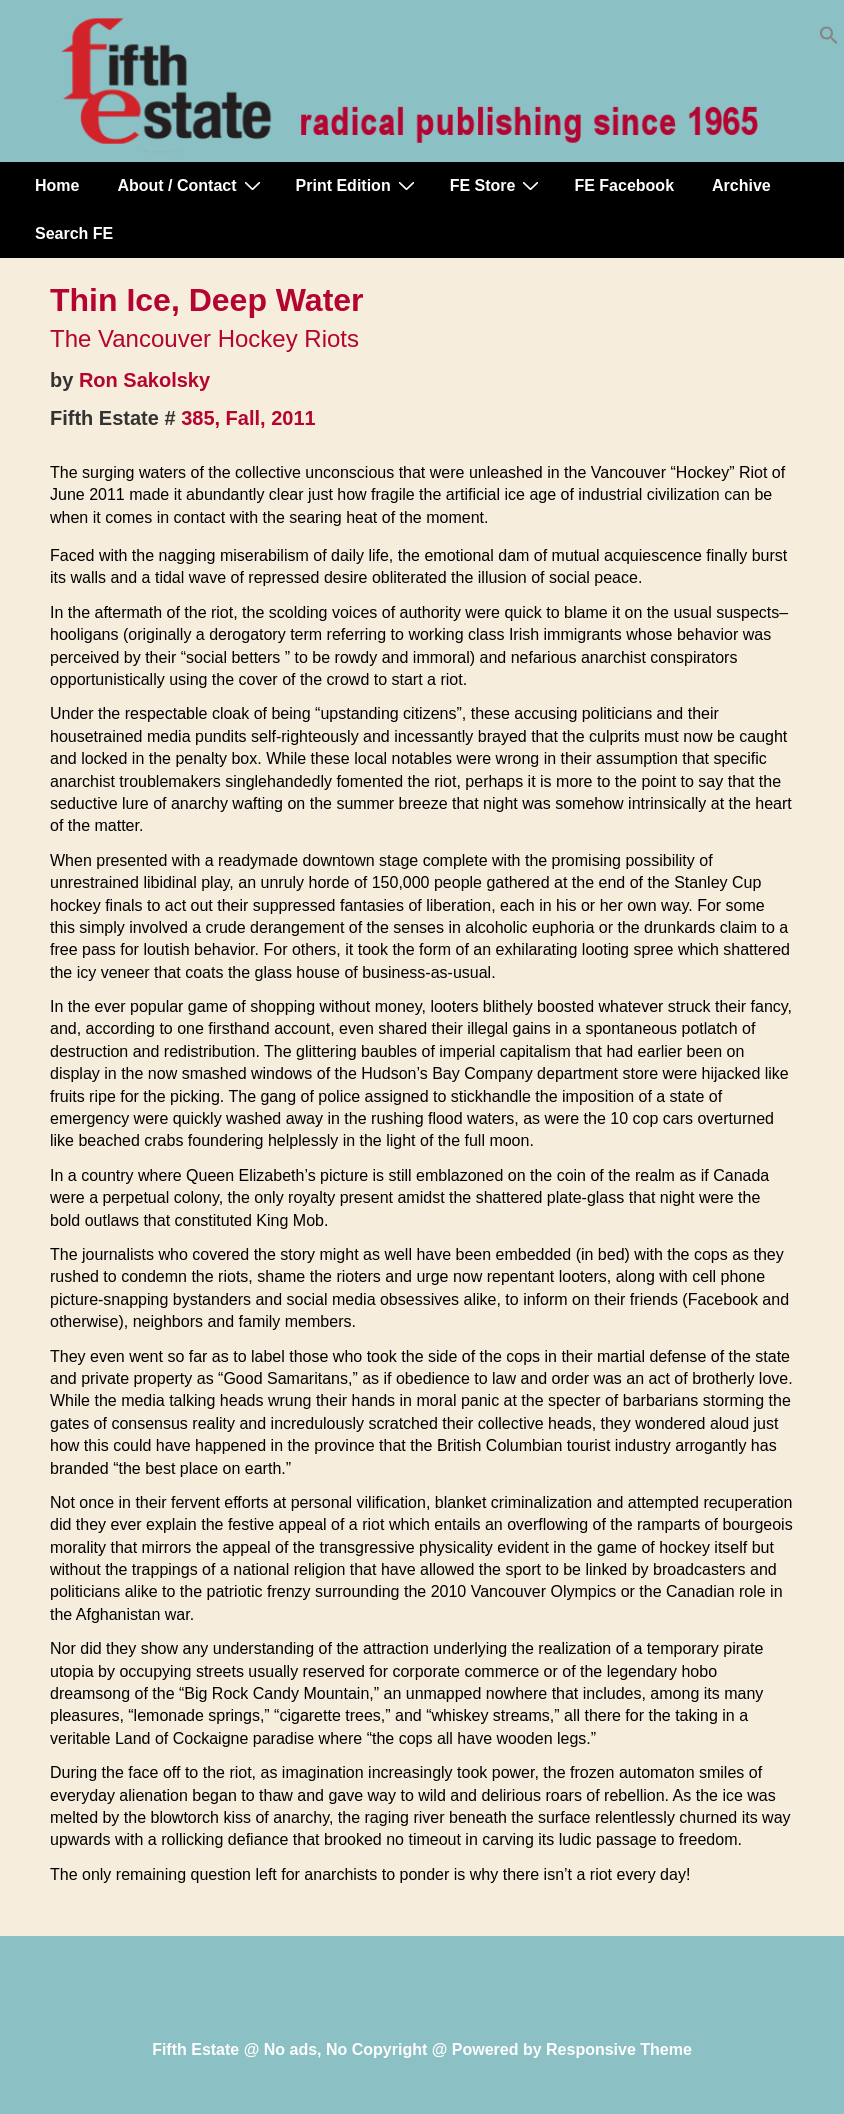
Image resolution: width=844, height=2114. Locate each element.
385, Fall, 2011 (248, 418)
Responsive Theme (619, 2049)
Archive (741, 185)
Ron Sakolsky (144, 380)
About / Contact (191, 185)
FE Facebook (624, 185)
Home (57, 185)
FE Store (497, 185)
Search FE (74, 233)
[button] (829, 39)
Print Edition (358, 185)
